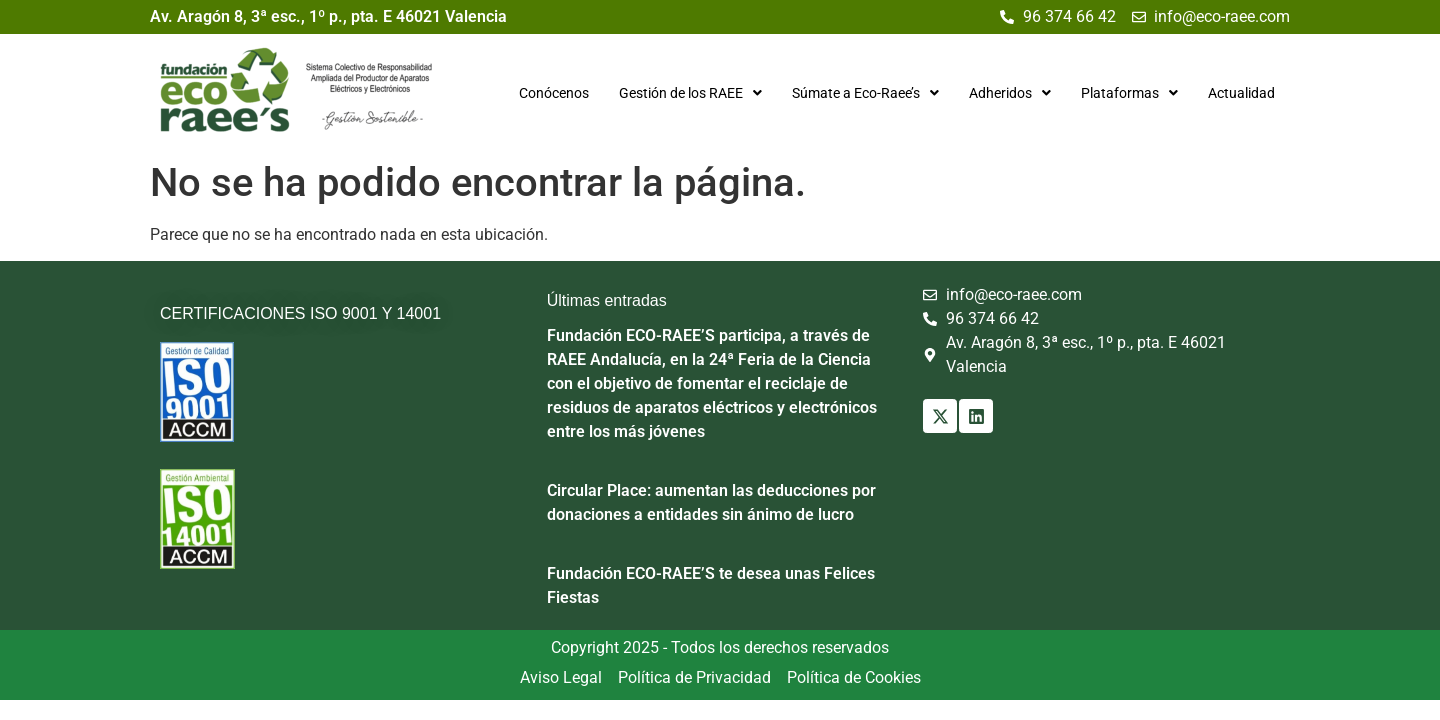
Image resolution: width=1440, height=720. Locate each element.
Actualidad (1241, 93)
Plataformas (1129, 93)
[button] (690, 93)
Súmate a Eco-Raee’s (865, 93)
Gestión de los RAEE (690, 93)
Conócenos (554, 93)
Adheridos (1010, 93)
